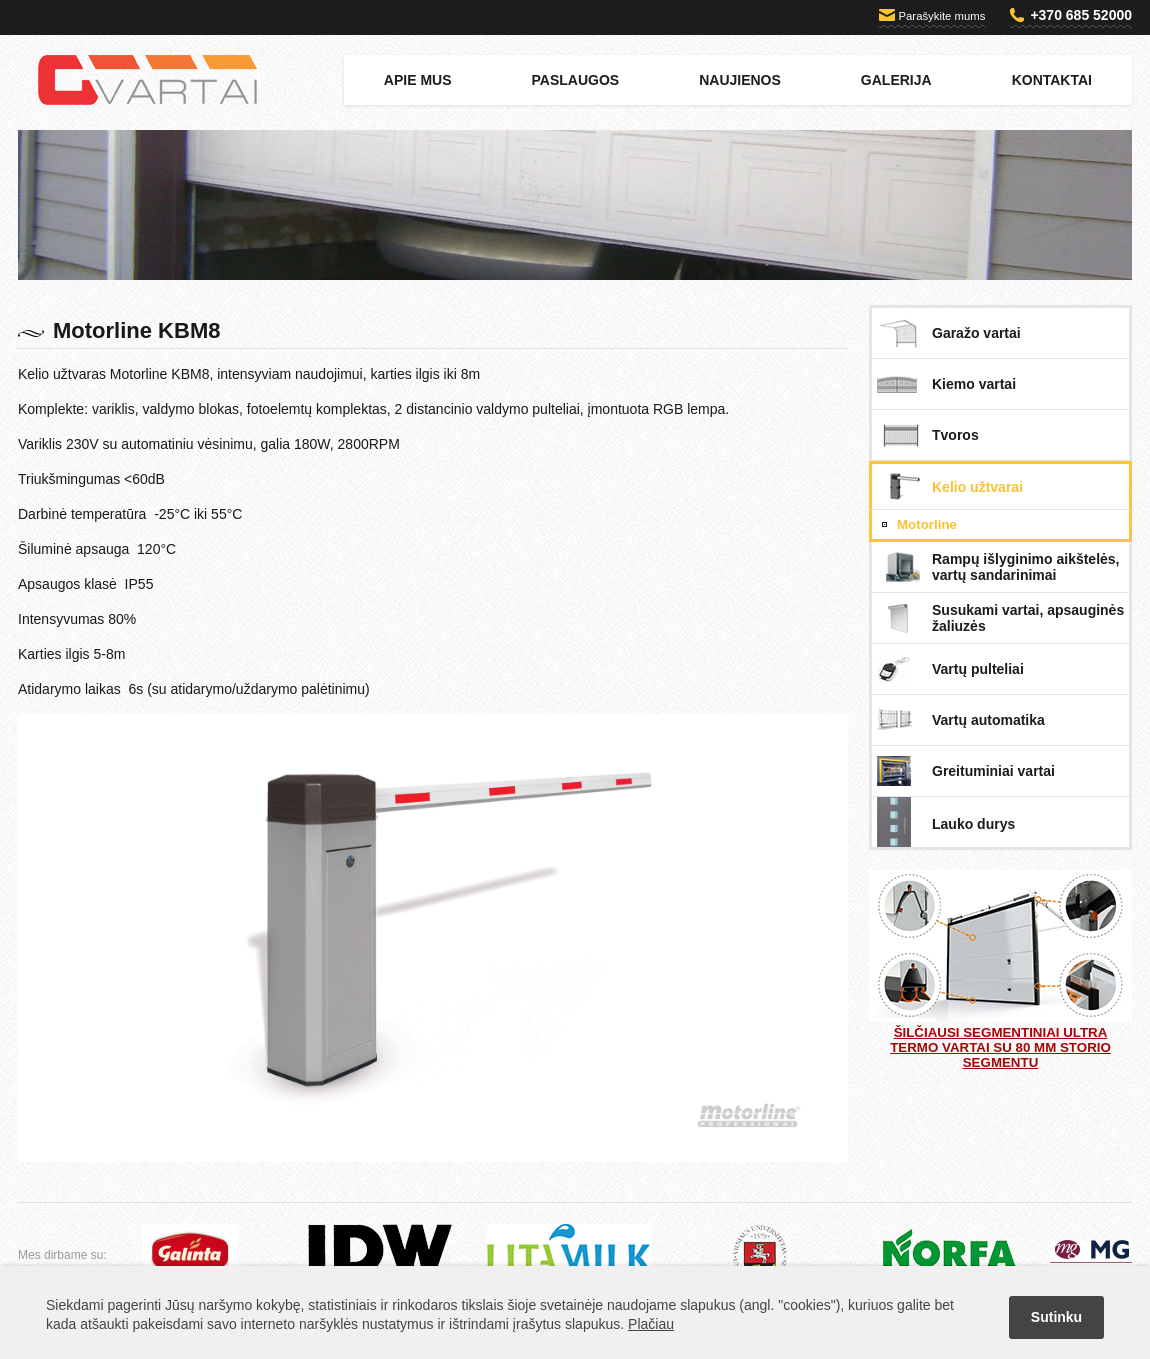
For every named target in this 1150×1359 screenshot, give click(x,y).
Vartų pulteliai (978, 669)
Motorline (927, 524)
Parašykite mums (942, 16)
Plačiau (651, 1324)
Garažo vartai (976, 333)
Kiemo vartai (974, 384)
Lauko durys (973, 824)
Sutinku (1056, 1317)
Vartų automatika (988, 720)
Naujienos (740, 80)
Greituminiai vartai (993, 771)
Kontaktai (1052, 80)
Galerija (896, 80)
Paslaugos (576, 80)
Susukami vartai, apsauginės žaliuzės (1028, 618)
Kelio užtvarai (977, 487)
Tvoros (955, 435)
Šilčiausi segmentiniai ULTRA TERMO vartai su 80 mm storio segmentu (1000, 970)
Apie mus (418, 80)
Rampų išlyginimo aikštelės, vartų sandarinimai (1026, 567)
